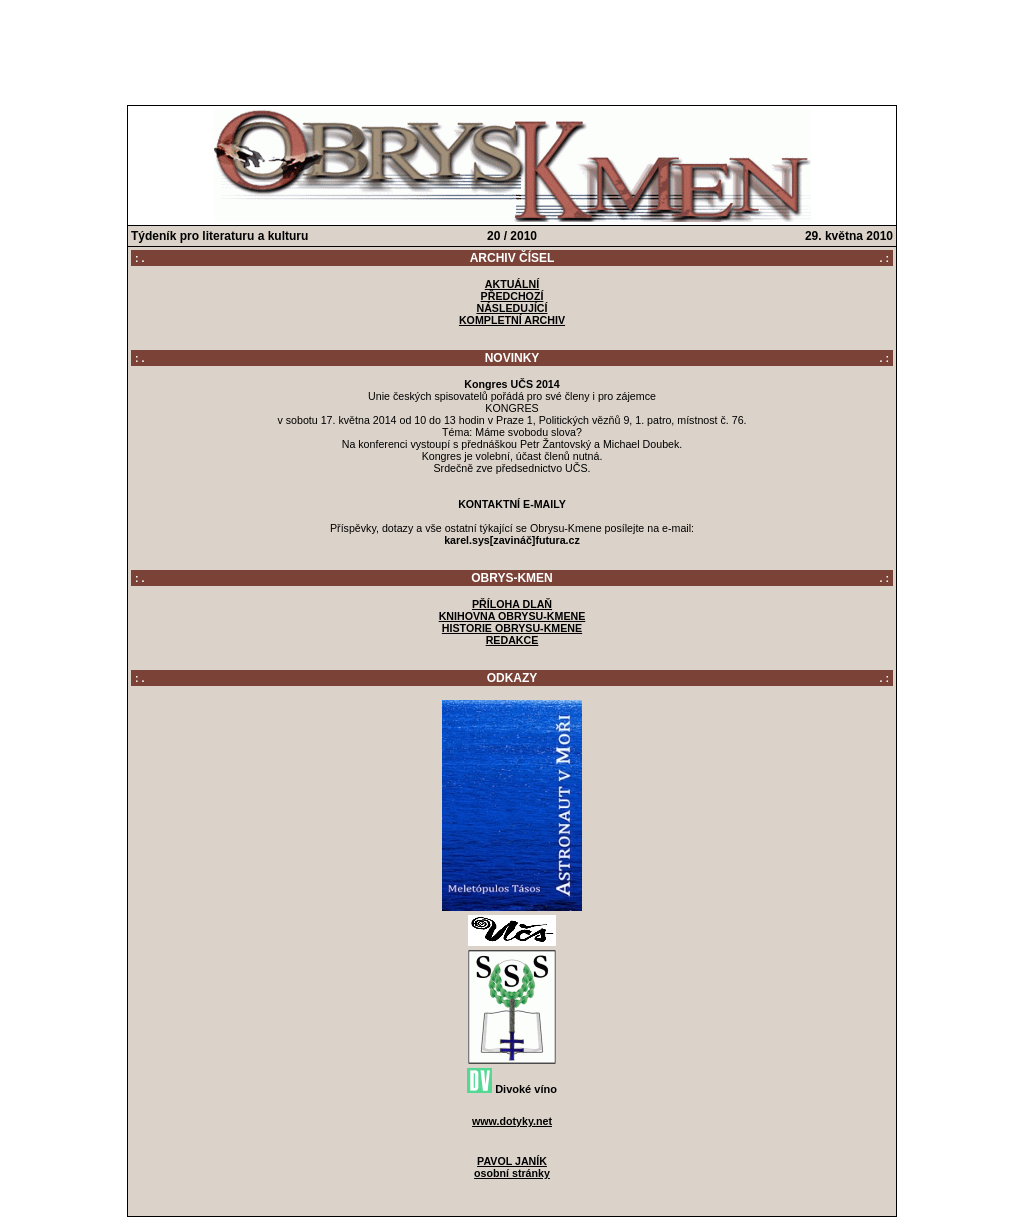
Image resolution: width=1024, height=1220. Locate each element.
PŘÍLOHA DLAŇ (512, 604)
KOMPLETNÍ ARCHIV (512, 320)
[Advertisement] (512, 48)
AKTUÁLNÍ (512, 284)
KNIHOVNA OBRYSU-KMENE (512, 616)
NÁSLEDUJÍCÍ (511, 308)
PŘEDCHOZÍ (512, 296)
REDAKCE (512, 640)
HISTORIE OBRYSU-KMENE (512, 628)
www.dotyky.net (512, 1121)
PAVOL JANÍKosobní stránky (512, 1167)
